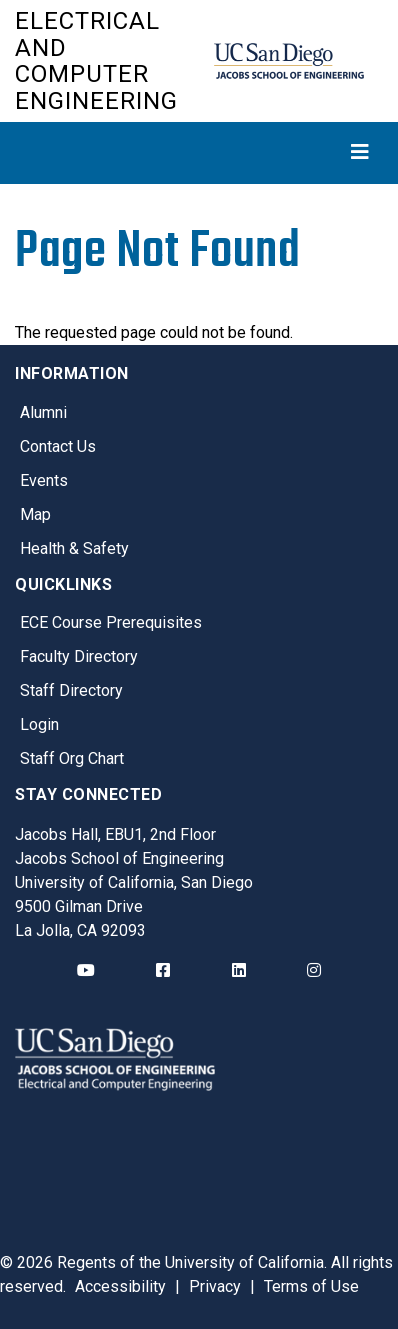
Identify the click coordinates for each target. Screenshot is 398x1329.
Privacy (215, 1286)
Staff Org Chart (72, 758)
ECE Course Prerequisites (111, 622)
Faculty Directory (79, 656)
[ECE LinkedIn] (239, 971)
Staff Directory (71, 690)
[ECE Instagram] (314, 971)
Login (39, 724)
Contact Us (58, 446)
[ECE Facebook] (163, 971)
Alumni (43, 412)
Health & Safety (74, 548)
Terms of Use (311, 1286)
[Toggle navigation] (199, 152)
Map (35, 514)
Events (44, 480)
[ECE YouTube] (86, 971)
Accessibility (120, 1286)
